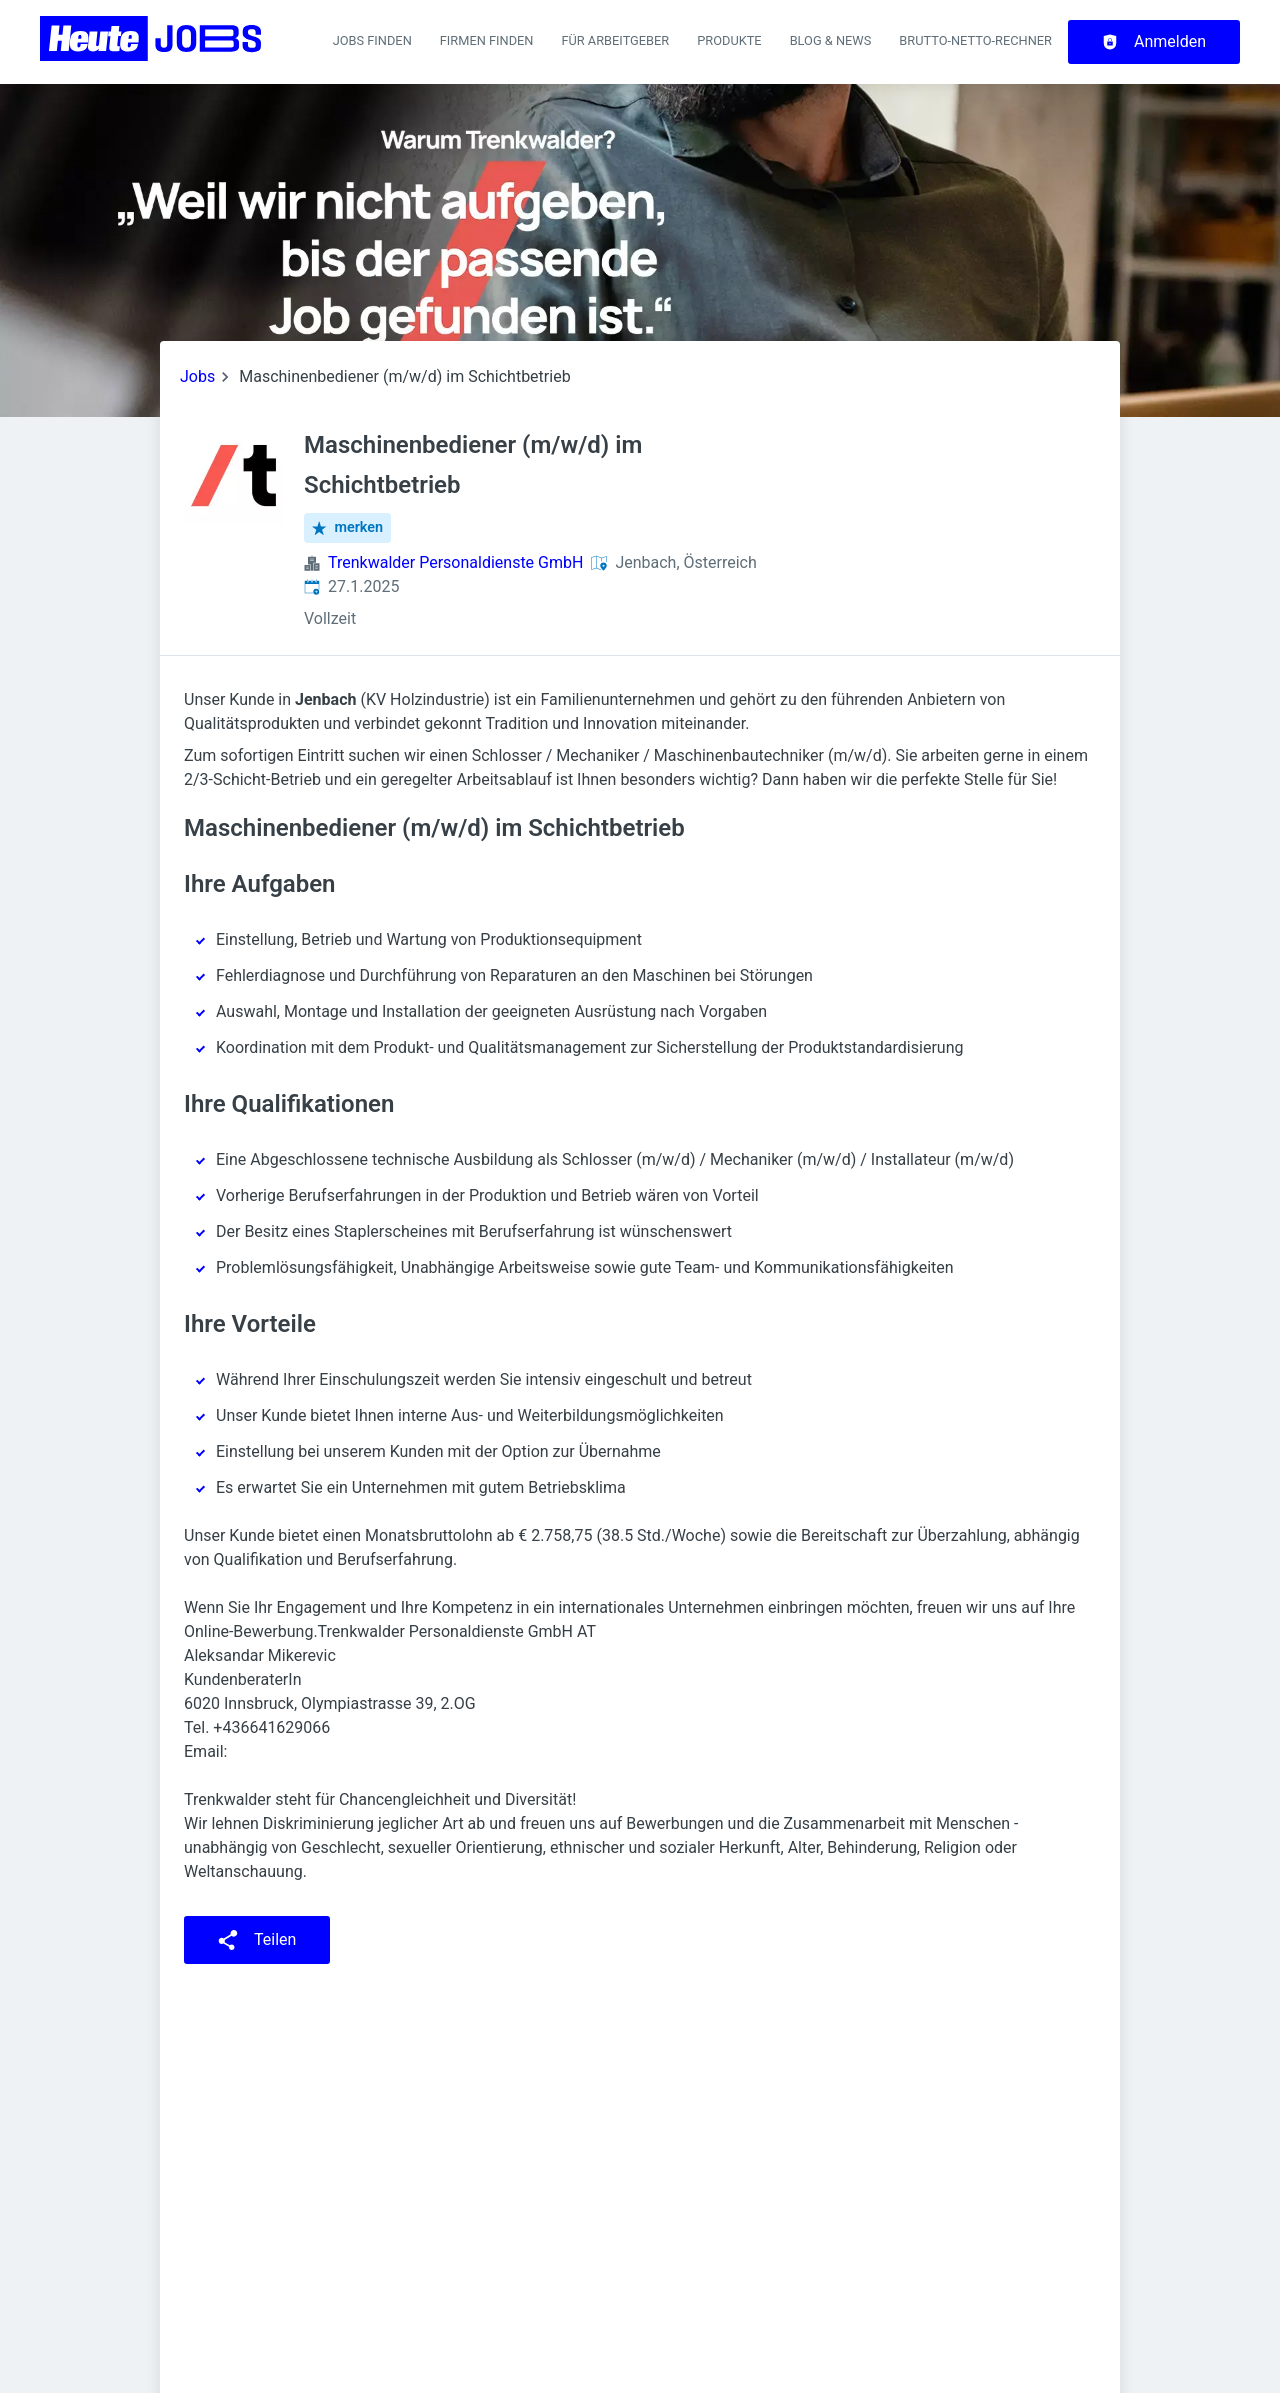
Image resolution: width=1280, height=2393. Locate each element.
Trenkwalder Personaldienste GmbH (455, 562)
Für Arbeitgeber (615, 40)
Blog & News (831, 40)
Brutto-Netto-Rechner (975, 40)
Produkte (729, 40)
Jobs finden (372, 40)
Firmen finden (487, 40)
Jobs (197, 376)
